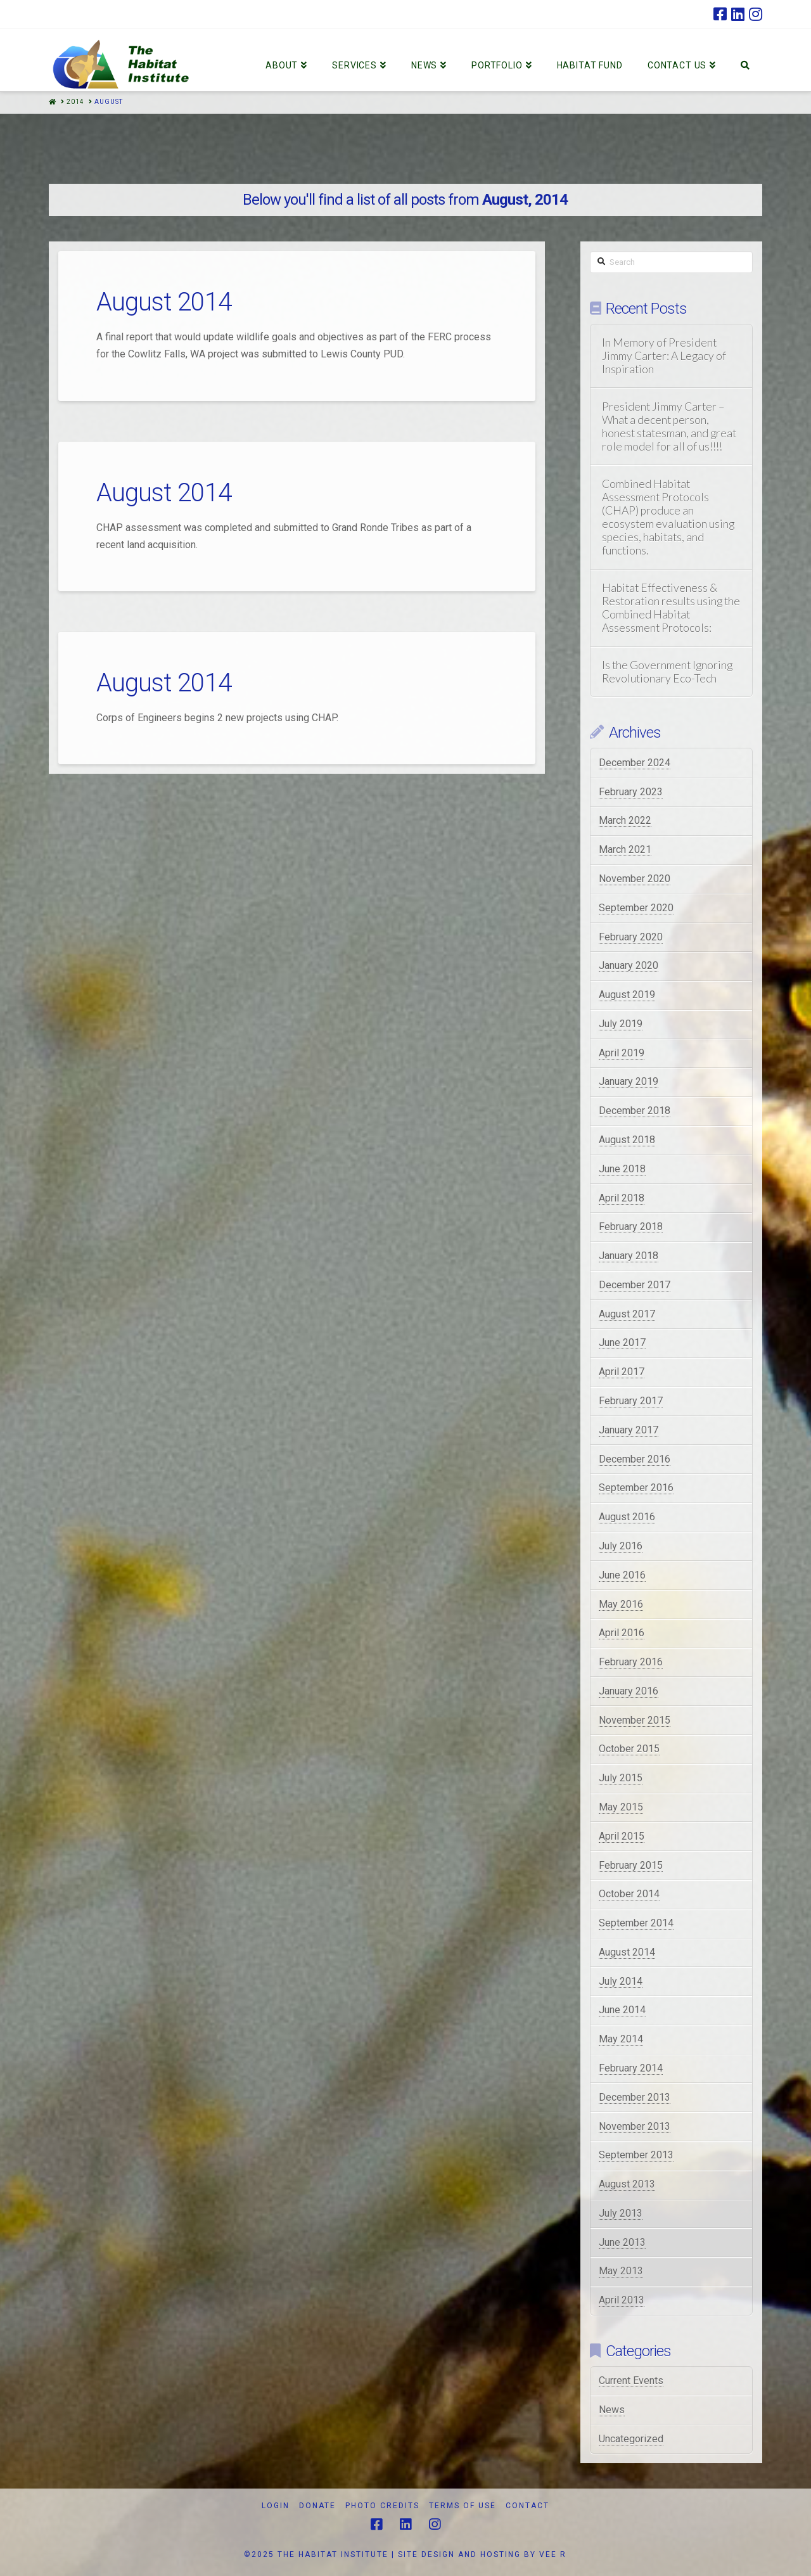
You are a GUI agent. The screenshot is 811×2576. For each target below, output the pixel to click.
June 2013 (622, 2242)
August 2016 (627, 1517)
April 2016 (621, 1633)
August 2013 (627, 2184)
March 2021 (625, 849)
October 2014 (629, 1894)
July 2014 (620, 1981)
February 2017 (631, 1401)
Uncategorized (631, 2439)
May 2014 (621, 2039)
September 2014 (636, 1923)
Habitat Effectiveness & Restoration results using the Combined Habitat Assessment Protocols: (671, 607)
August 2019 (627, 995)
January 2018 (628, 1256)
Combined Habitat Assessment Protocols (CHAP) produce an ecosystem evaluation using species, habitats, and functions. (668, 517)
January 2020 (628, 965)
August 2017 (627, 1314)
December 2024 (634, 763)
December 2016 (634, 1459)
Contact (527, 2505)
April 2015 (621, 1836)
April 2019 (621, 1053)
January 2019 (628, 1081)
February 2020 (631, 937)
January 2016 (628, 1691)
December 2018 (634, 1111)
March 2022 (625, 820)
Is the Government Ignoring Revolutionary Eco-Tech (667, 671)
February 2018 (631, 1227)
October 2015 (629, 1749)
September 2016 (636, 1488)
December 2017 (634, 1285)
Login (276, 2505)
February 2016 (631, 1662)
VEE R (552, 2554)
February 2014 (631, 2068)
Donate (317, 2505)
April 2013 (621, 2300)
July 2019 (620, 1024)
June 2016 (622, 1575)
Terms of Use (462, 2505)
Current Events (631, 2380)
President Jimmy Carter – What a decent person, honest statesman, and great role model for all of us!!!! (669, 426)
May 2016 (621, 1604)
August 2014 (163, 302)
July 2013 (620, 2213)
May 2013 (621, 2271)
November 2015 (634, 1720)
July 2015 (620, 1778)
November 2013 (634, 2126)
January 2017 (628, 1430)
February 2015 (631, 1865)
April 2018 (621, 1198)
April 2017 (621, 1372)
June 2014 (622, 2010)
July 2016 (620, 1546)
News (612, 2410)
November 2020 (634, 879)
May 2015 (621, 1807)
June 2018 (622, 1169)
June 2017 (622, 1342)
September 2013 (636, 2155)
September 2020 (636, 908)
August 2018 (627, 1140)
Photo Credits (382, 2505)
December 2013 (634, 2097)
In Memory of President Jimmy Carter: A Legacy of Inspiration (664, 356)
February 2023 (631, 792)
